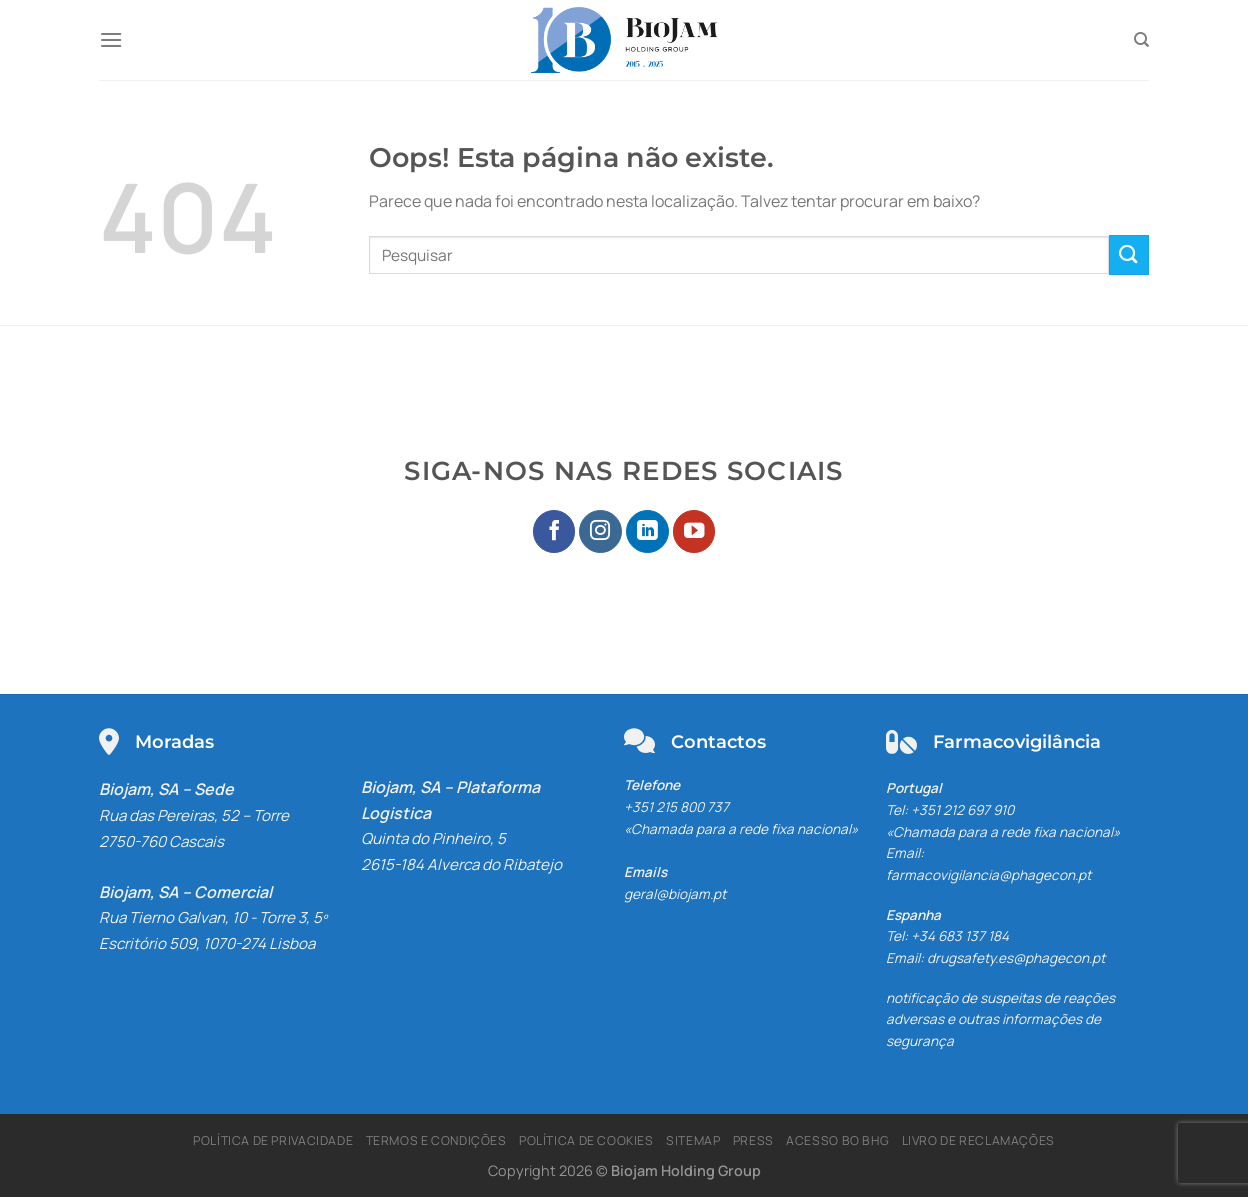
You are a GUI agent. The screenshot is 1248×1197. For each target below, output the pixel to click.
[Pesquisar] (1141, 40)
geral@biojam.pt (675, 894)
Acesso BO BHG (837, 1140)
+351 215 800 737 (676, 807)
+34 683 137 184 (960, 936)
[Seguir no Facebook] (554, 531)
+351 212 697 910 (962, 810)
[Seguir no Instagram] (600, 531)
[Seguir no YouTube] (694, 531)
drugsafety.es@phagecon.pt (1016, 958)
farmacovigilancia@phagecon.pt (988, 875)
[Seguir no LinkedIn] (647, 531)
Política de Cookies (586, 1140)
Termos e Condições (436, 1140)
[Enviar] (1129, 254)
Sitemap (693, 1140)
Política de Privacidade (273, 1140)
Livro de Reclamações (978, 1140)
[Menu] (111, 39)
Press (753, 1140)
